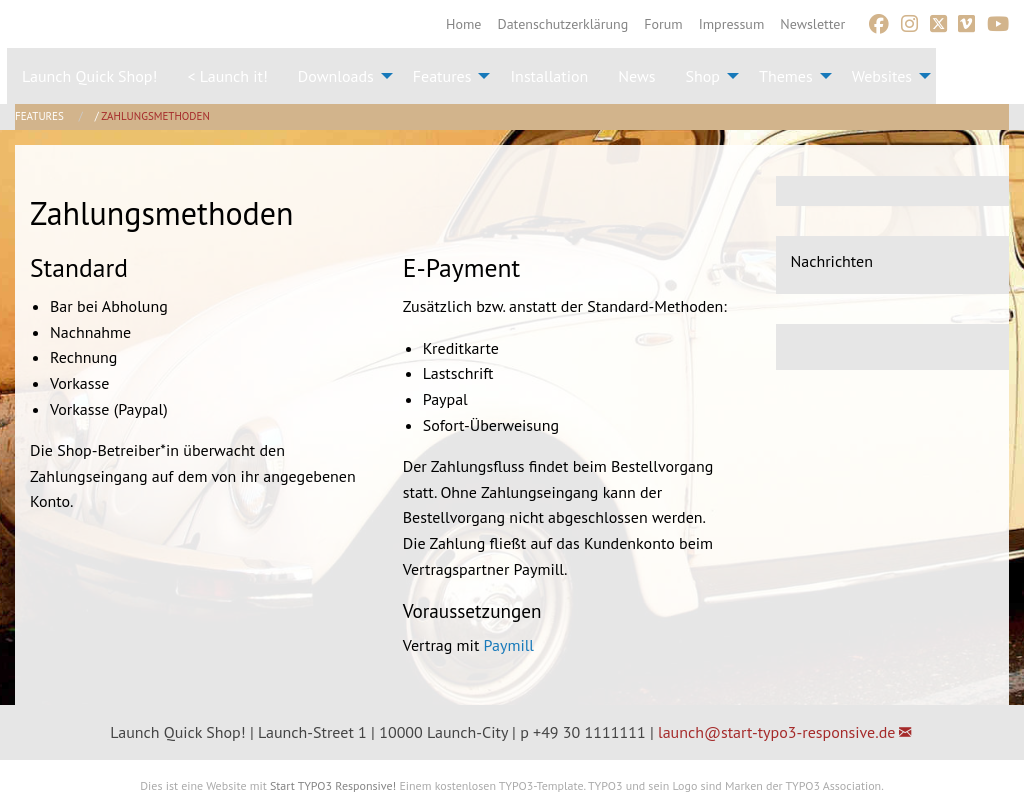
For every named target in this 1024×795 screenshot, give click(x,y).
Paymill (509, 645)
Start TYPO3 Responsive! (333, 785)
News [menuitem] (636, 76)
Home (463, 24)
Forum (663, 24)
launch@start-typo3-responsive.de (776, 732)
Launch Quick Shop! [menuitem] (89, 76)
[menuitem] (463, 24)
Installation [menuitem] (549, 76)
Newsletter (812, 24)
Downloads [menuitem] (336, 76)
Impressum (732, 24)
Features (41, 116)
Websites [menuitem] (882, 76)
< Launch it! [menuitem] (227, 76)
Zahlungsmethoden (155, 116)
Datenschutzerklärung (563, 24)
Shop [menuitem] (703, 76)
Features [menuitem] (442, 76)
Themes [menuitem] (786, 76)
